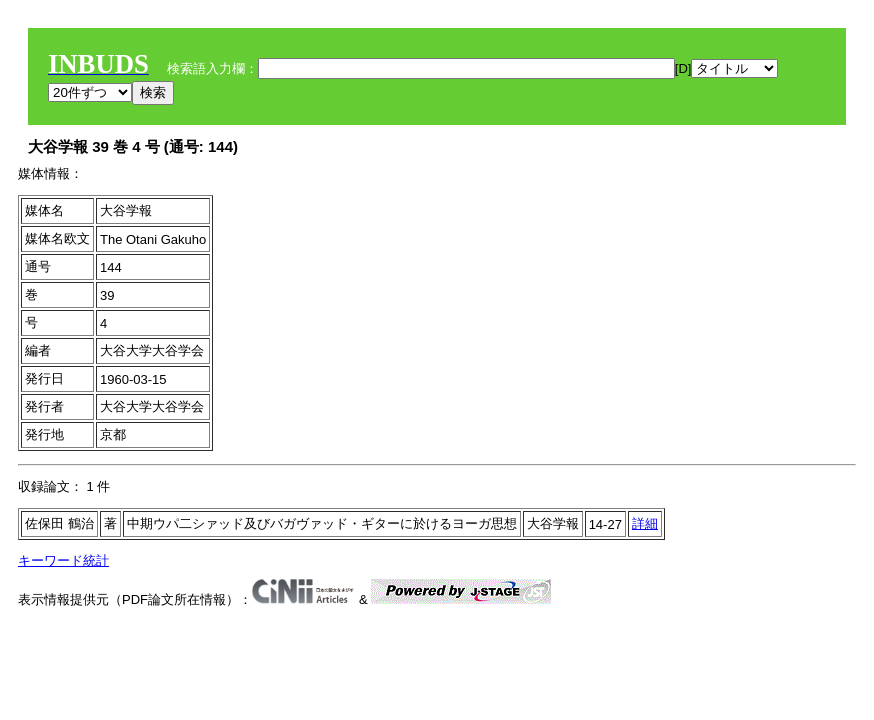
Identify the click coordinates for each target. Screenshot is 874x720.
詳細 (645, 523)
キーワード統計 (63, 560)
